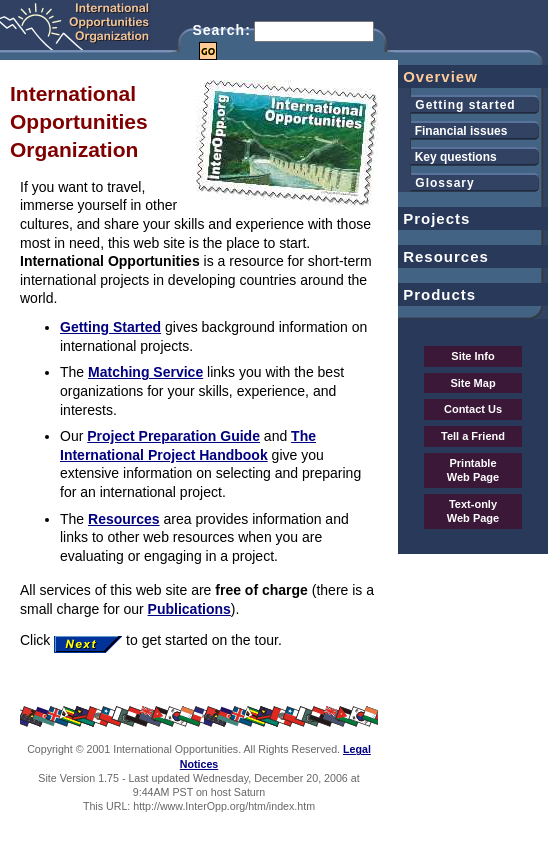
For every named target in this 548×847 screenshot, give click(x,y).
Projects (434, 218)
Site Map (472, 383)
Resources (124, 519)
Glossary (436, 183)
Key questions (447, 157)
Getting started (457, 105)
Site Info (472, 356)
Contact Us (473, 409)
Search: (221, 30)
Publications (189, 609)
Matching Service (145, 372)
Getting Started (110, 327)
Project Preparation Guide (173, 436)
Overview (438, 76)
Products (437, 294)
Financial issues (452, 131)
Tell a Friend (473, 436)
